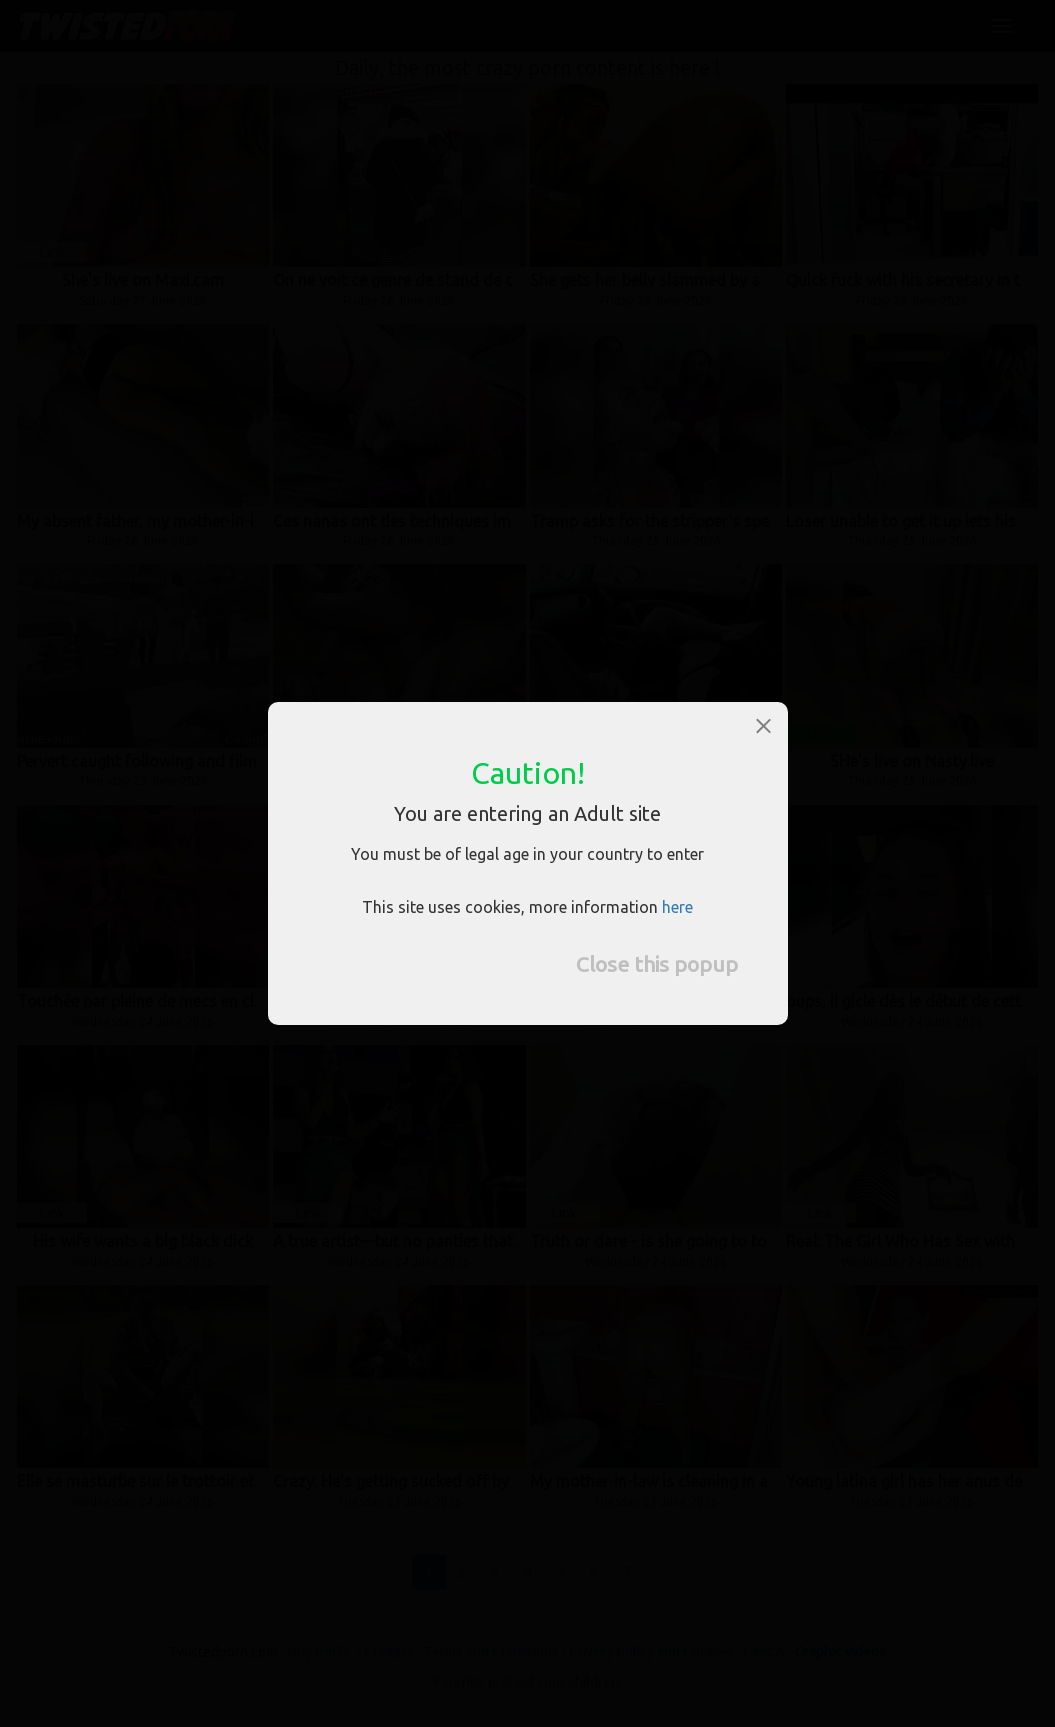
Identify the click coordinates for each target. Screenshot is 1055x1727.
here (677, 907)
